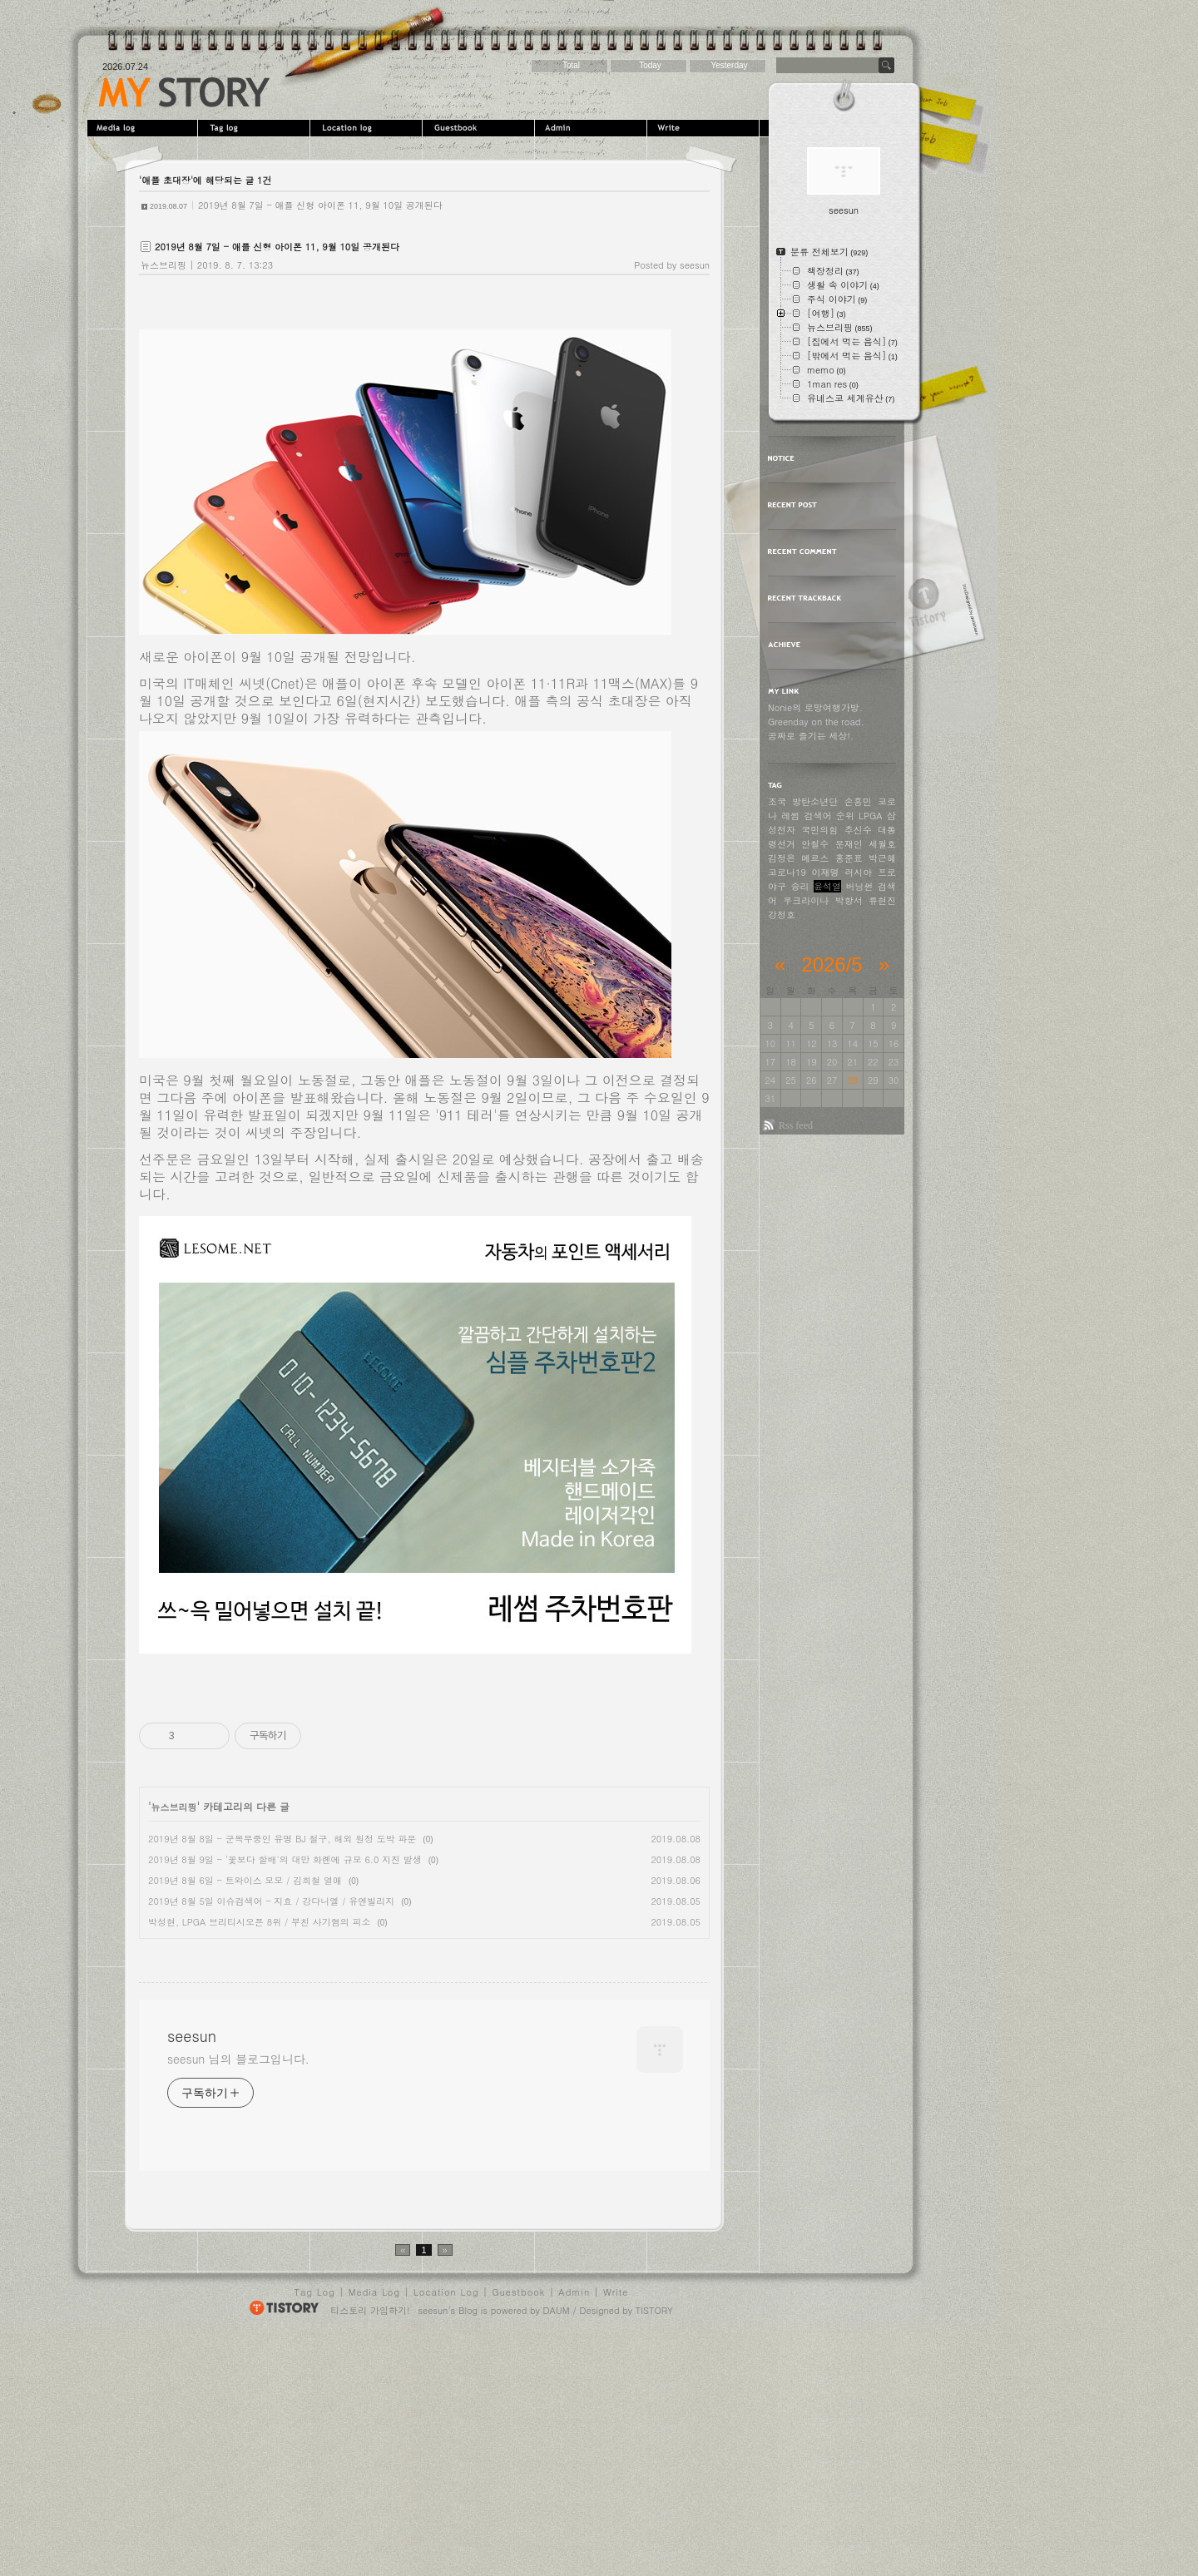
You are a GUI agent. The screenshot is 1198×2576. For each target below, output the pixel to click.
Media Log (374, 2530)
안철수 (815, 844)
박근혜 (882, 858)
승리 (800, 886)
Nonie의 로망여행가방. (815, 707)
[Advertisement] (278, 2063)
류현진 (882, 900)
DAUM (556, 2548)
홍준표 (849, 858)
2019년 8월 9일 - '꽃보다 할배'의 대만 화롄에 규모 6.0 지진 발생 (285, 1859)
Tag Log (315, 2530)
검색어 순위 (829, 815)
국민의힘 (819, 829)
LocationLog (368, 128)
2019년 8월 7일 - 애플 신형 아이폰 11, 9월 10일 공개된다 (320, 205)
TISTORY (654, 2548)
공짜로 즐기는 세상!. (811, 735)
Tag (256, 128)
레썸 (790, 815)
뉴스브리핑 (163, 265)
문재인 (849, 844)
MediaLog (143, 128)
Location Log (446, 2530)
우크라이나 (806, 900)
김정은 (781, 858)
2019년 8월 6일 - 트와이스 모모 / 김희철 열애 (245, 1880)
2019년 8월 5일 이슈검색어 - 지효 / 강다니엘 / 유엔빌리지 (271, 1901)
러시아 (858, 872)
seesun (184, 92)
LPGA (871, 815)
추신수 (858, 829)
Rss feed (796, 1125)
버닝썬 (860, 886)
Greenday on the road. (816, 721)
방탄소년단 (815, 801)
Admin (593, 128)
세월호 (882, 844)
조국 (777, 801)
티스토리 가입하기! (369, 2548)
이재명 (825, 872)
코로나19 (787, 872)
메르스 (815, 858)
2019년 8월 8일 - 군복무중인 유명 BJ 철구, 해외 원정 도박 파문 (282, 1838)
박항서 (849, 900)
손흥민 (858, 801)
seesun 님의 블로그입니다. (238, 2296)
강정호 (781, 914)
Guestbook (480, 128)
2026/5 (831, 964)
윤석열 (827, 886)
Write (705, 128)
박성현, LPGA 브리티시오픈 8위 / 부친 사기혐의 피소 (259, 1922)
